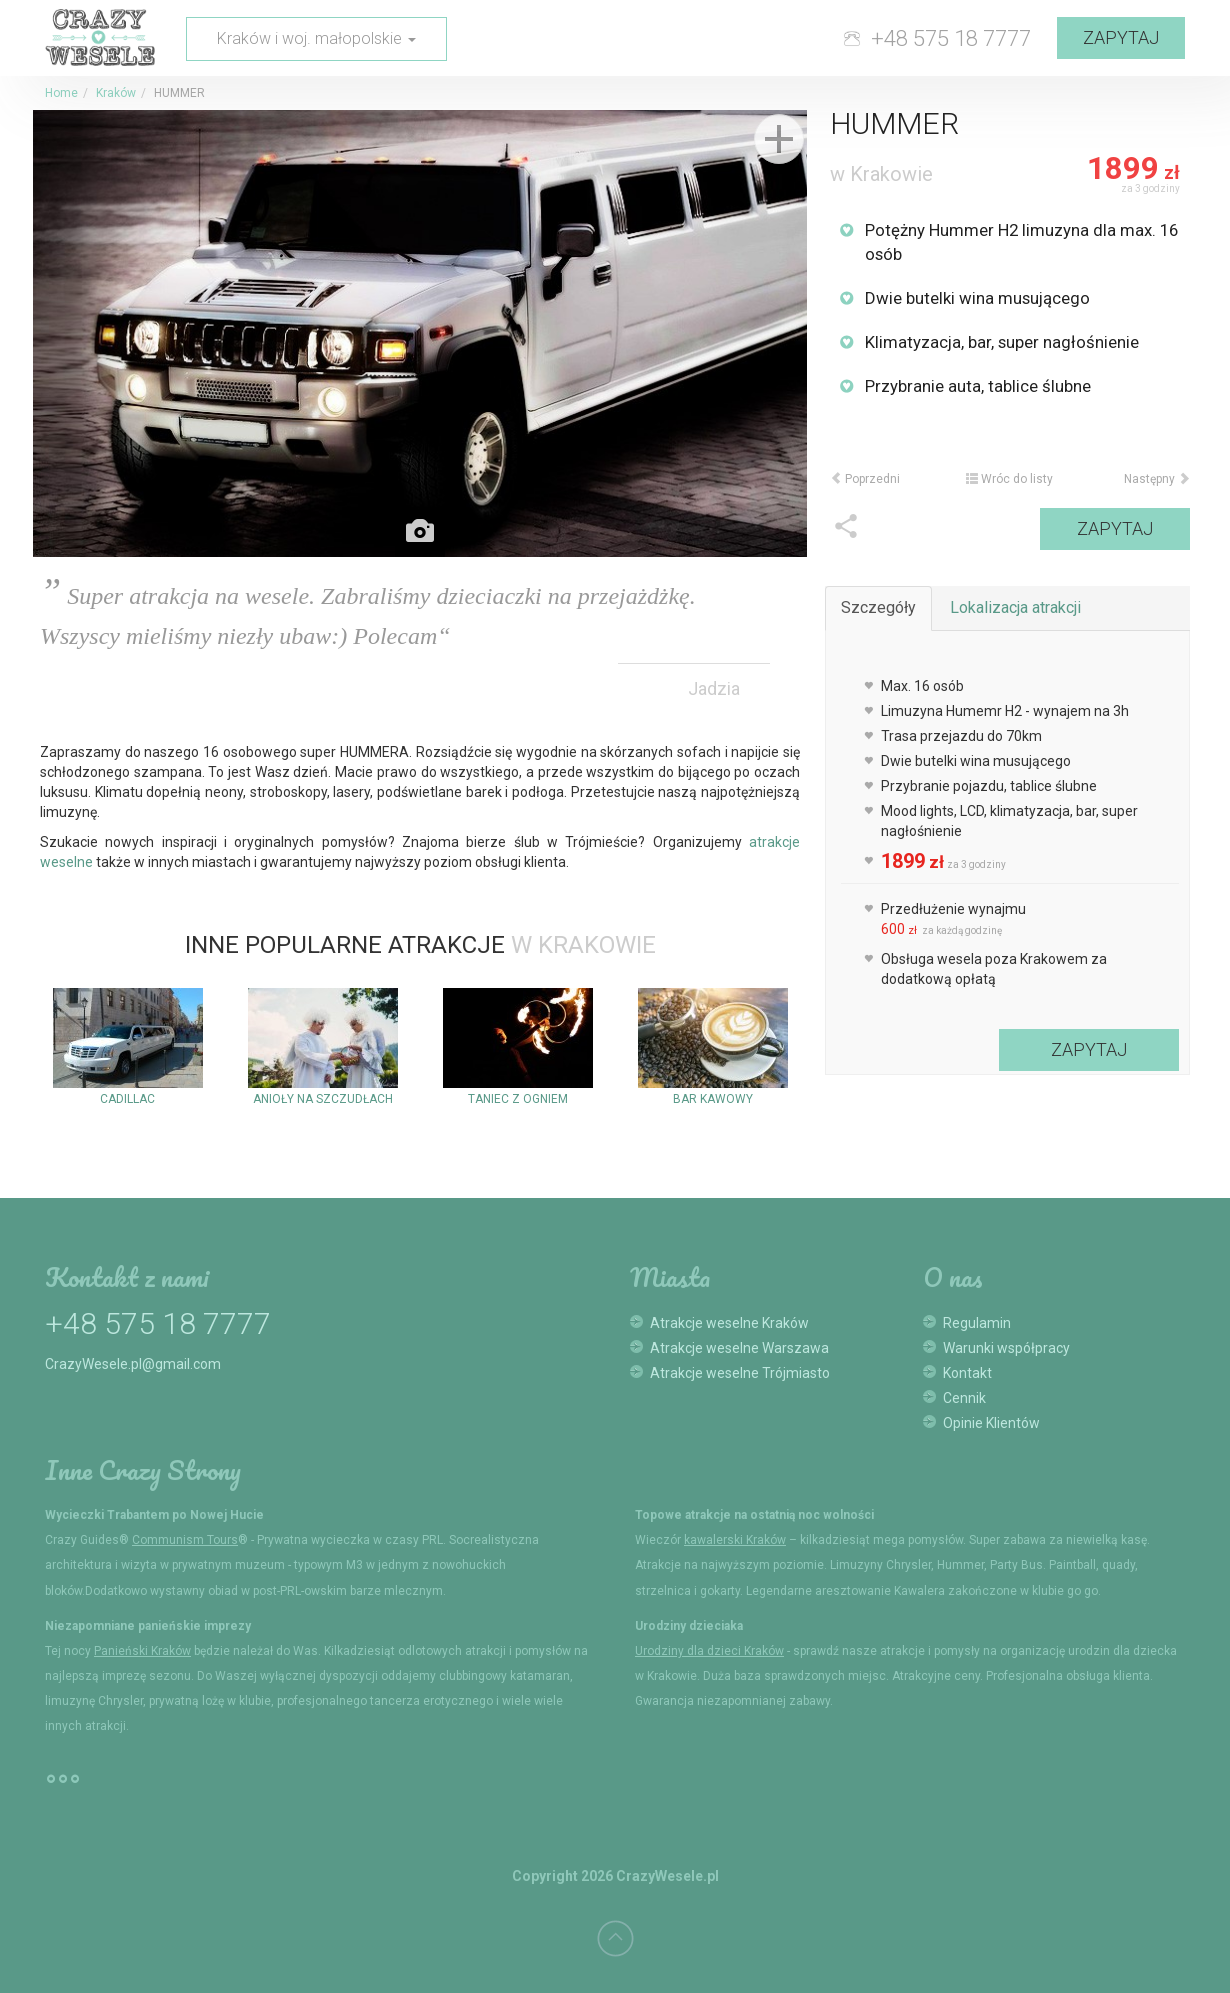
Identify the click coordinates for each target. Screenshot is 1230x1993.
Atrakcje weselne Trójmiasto (740, 1373)
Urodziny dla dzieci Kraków (709, 1651)
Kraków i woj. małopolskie (316, 38)
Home (61, 93)
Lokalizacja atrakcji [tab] (1015, 607)
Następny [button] (1157, 479)
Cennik (964, 1398)
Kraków (116, 93)
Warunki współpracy (1006, 1348)
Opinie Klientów (991, 1423)
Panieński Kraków (142, 1651)
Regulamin (977, 1323)
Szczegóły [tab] (878, 607)
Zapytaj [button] (1121, 37)
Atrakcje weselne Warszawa (739, 1348)
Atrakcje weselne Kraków (729, 1323)
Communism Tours (185, 1540)
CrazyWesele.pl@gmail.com (133, 1364)
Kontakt (967, 1373)
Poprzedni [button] (865, 479)
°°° (63, 1787)
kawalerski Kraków (735, 1540)
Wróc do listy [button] (1009, 479)
